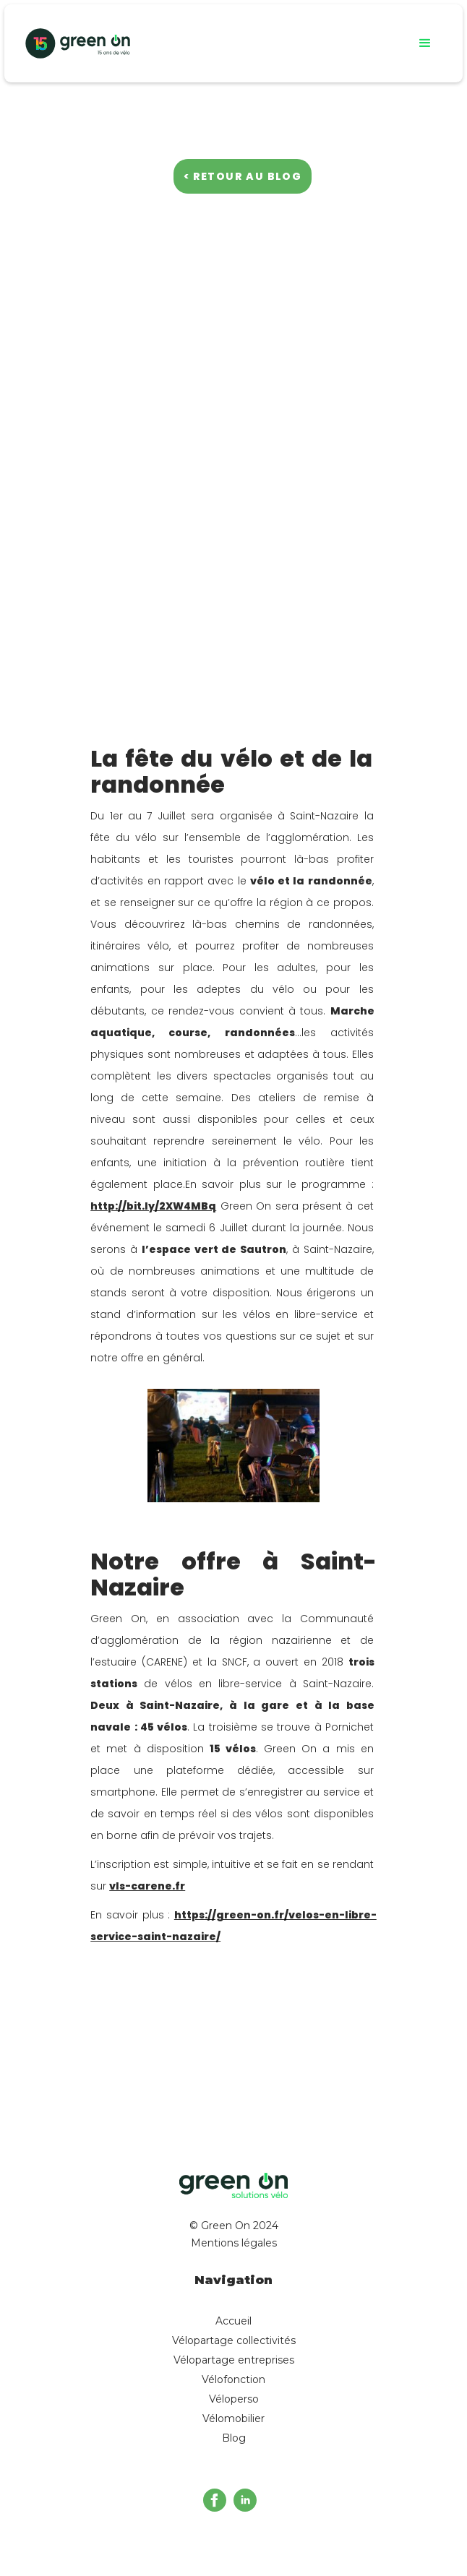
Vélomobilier (233, 2418)
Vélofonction (233, 2379)
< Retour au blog (242, 176)
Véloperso (234, 2398)
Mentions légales (234, 2242)
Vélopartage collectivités (234, 2340)
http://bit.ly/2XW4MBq (153, 1206)
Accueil (233, 2320)
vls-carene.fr (147, 1886)
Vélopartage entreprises (233, 2359)
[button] (425, 43)
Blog (234, 2437)
